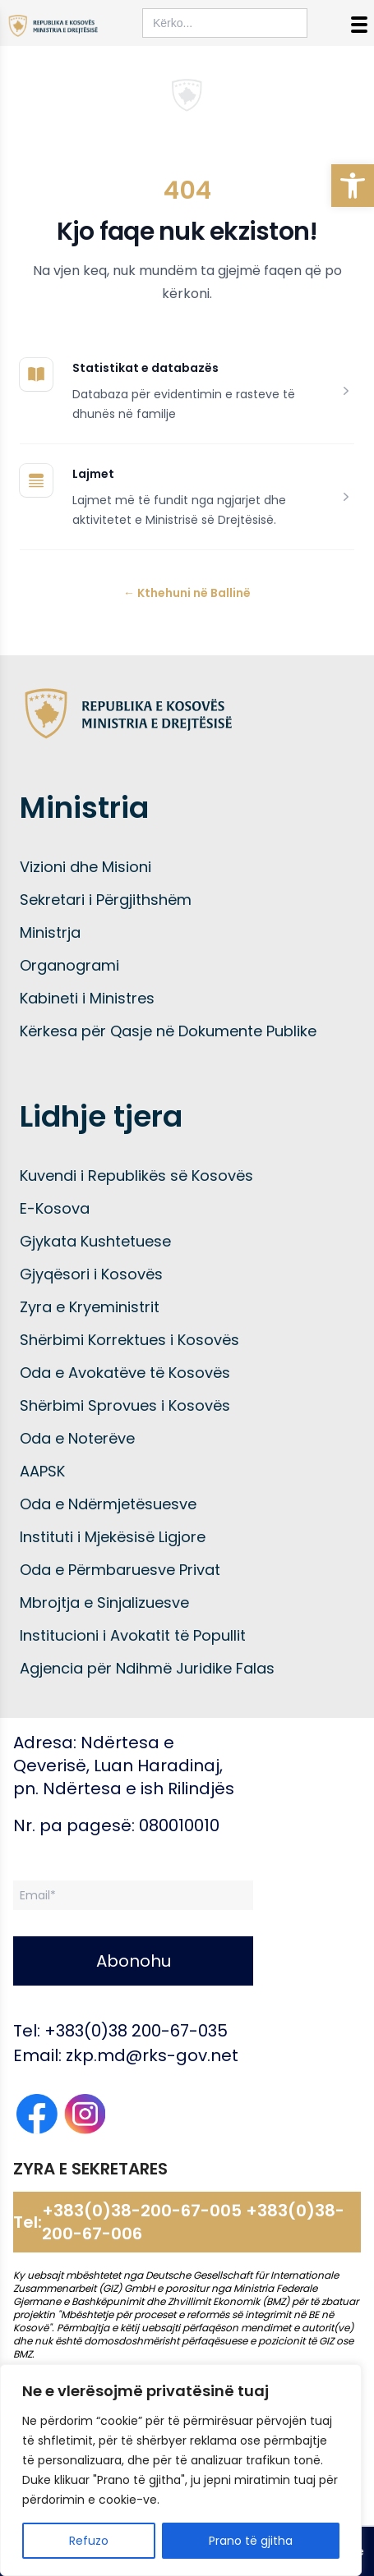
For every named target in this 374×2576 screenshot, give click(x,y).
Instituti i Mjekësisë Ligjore (112, 1537)
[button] (352, 185)
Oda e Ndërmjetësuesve (108, 1504)
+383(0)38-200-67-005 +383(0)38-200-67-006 (193, 2222)
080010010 (179, 1825)
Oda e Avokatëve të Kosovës (125, 1372)
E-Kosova (55, 1208)
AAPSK (42, 1471)
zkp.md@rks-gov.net (152, 2055)
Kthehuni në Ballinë (187, 593)
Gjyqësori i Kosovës (91, 1274)
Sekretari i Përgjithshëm (106, 899)
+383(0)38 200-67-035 (136, 2030)
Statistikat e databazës (145, 368)
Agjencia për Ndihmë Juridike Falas (147, 1668)
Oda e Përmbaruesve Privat (120, 1569)
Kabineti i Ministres (87, 998)
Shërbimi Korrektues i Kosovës (129, 1339)
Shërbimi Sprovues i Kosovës (125, 1405)
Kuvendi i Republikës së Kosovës (136, 1175)
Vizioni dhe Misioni (85, 866)
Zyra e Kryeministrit (89, 1307)
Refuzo (89, 2540)
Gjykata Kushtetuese (95, 1241)
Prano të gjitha (251, 2540)
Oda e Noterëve (77, 1438)
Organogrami (69, 965)
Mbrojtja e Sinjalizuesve (104, 1602)
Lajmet (93, 474)
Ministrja (50, 932)
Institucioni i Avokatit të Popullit (133, 1635)
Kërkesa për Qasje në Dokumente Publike (168, 1031)
